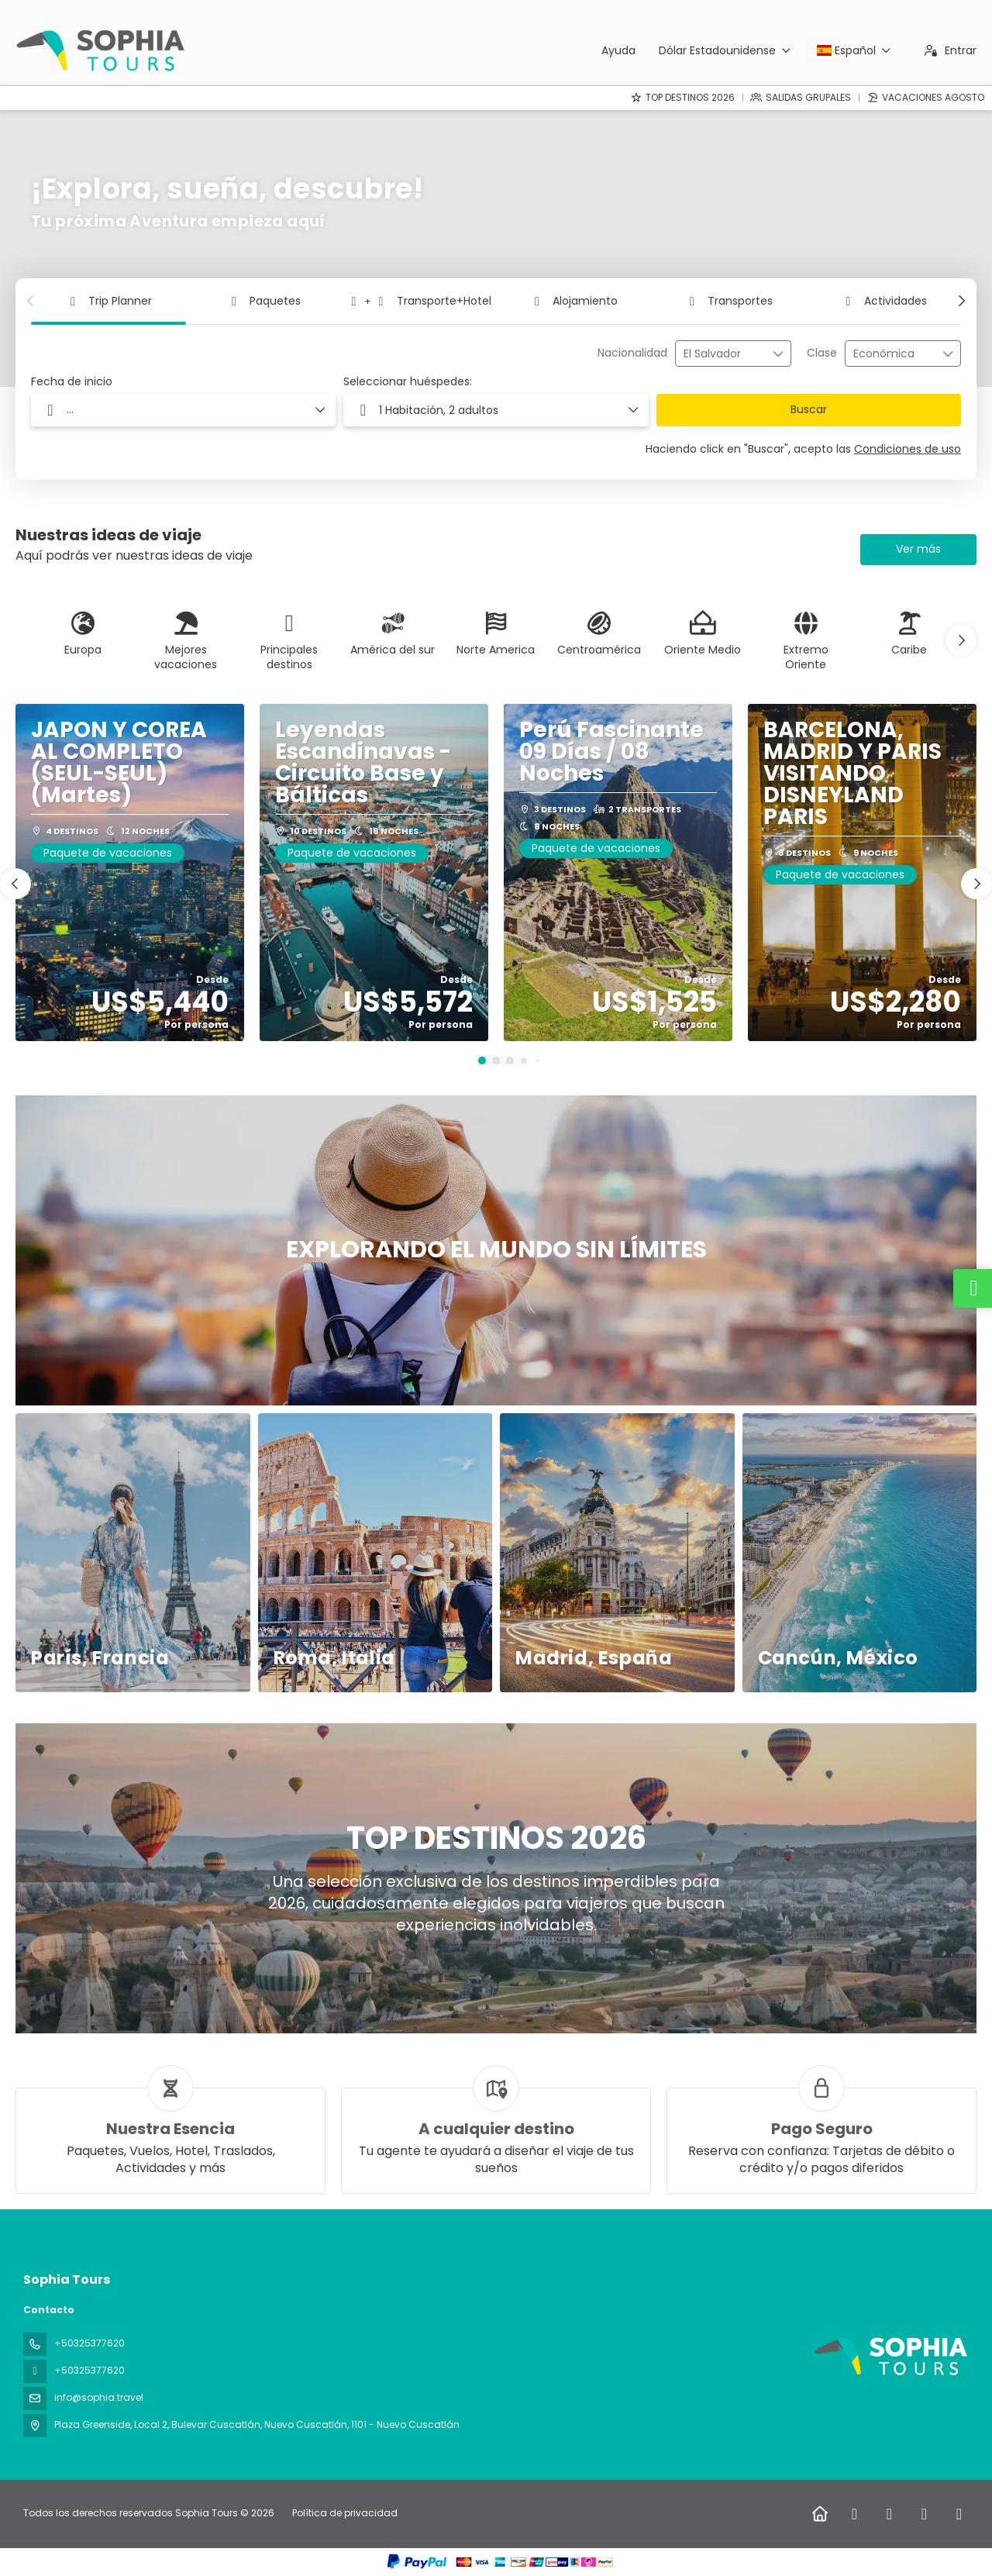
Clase (822, 353)
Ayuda (618, 50)
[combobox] (722, 354)
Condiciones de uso (907, 449)
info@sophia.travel (98, 2397)
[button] (31, 301)
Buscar (808, 409)
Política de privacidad (345, 2512)
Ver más (918, 549)
